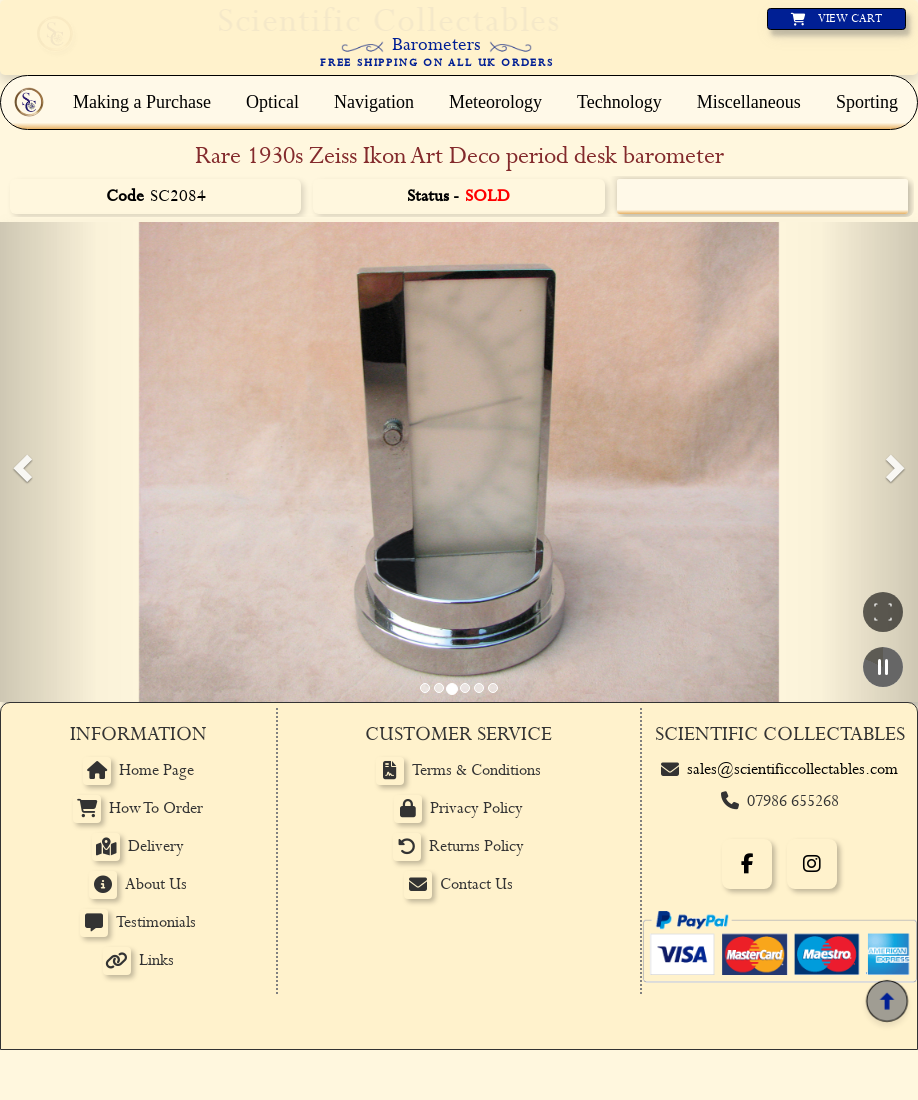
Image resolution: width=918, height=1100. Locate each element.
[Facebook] (747, 864)
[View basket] (836, 19)
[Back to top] (886, 1000)
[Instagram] (812, 864)
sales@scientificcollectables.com (792, 769)
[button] (20, 462)
